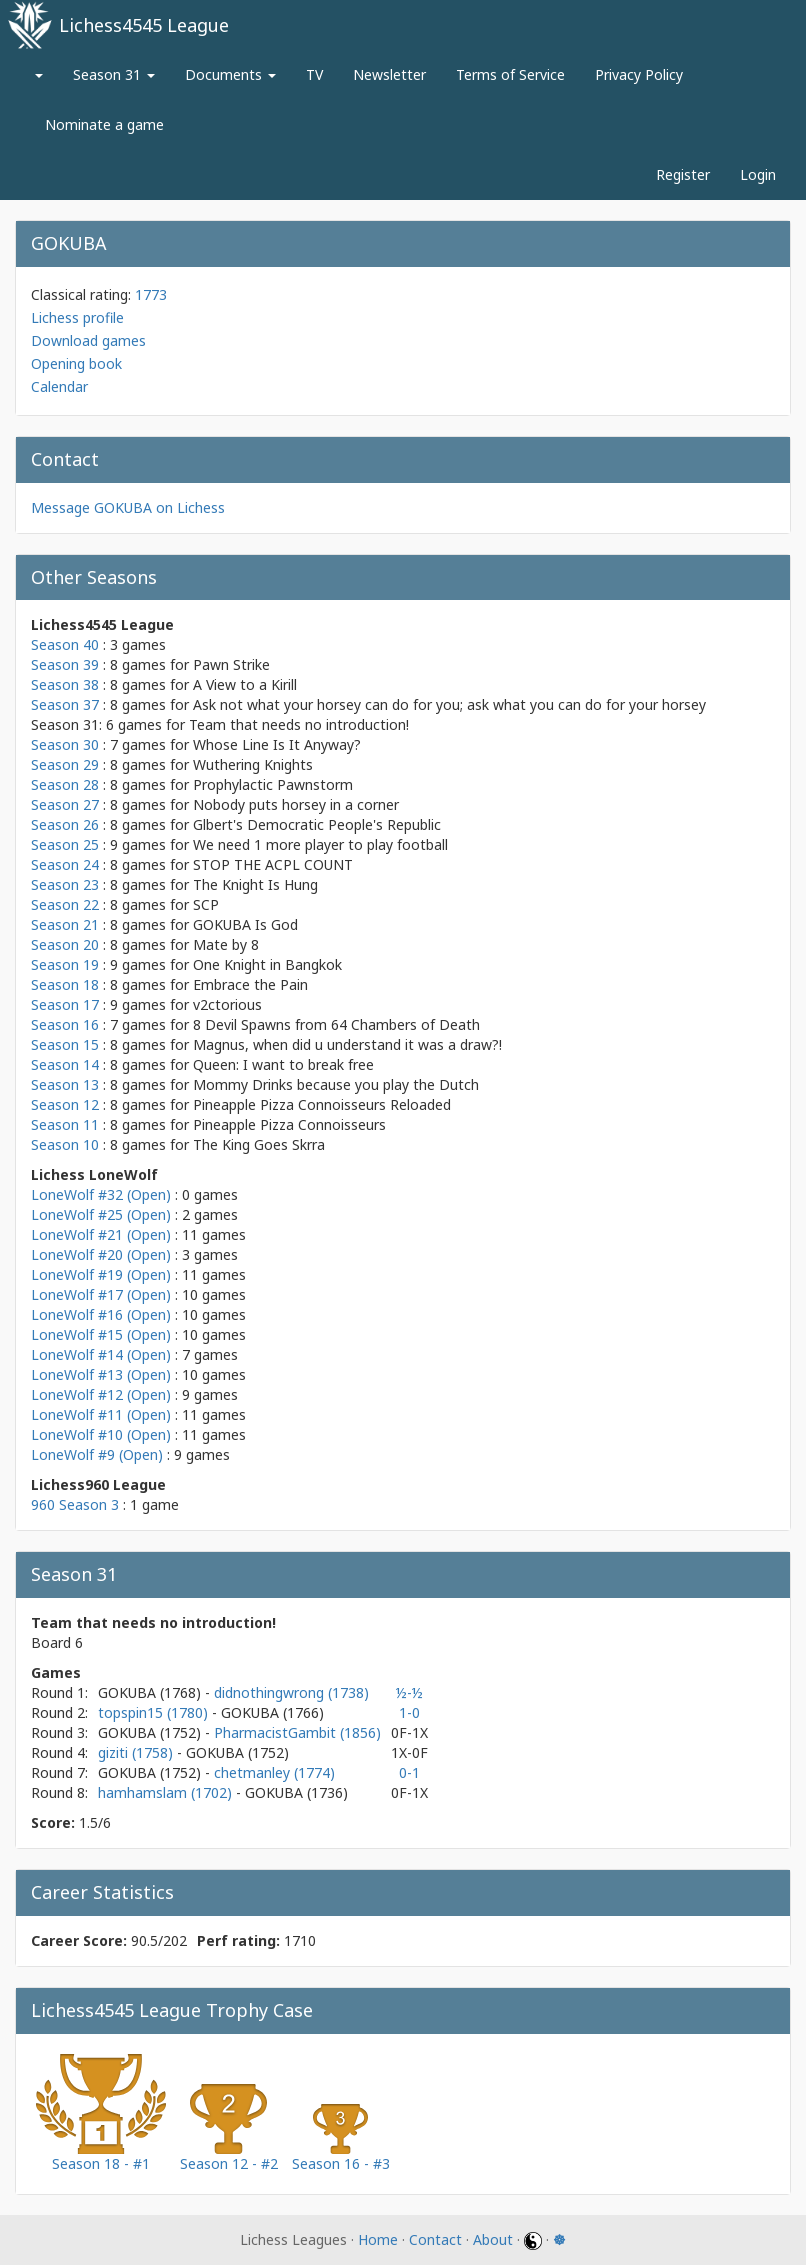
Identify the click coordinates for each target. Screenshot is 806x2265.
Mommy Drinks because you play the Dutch (336, 1084)
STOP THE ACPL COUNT (273, 864)
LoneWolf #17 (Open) (101, 1294)
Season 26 (65, 824)
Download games (88, 340)
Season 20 (65, 944)
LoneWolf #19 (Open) (101, 1274)
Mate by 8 (226, 944)
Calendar (59, 386)
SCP (206, 904)
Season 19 (65, 964)
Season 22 (65, 904)
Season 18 (65, 984)
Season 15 (65, 1044)
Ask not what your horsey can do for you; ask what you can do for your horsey (449, 704)
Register (683, 174)
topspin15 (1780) (155, 1712)
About (493, 2239)
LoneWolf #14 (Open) (101, 1354)
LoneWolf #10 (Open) (101, 1434)
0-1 (409, 1772)
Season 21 (65, 924)
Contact (435, 2239)
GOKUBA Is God (245, 924)
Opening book (76, 363)
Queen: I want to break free (283, 1064)
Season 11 (65, 1124)
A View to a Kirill (245, 684)
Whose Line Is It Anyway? (277, 744)
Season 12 (65, 1104)
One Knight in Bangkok (267, 964)
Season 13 (65, 1084)
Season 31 (114, 74)
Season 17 (65, 1004)
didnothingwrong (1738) (291, 1692)
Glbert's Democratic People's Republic (317, 824)
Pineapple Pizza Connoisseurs (289, 1124)
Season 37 (65, 704)
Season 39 (65, 664)
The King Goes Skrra (259, 1144)
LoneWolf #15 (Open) (101, 1334)
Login (758, 174)
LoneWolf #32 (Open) (101, 1194)
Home (378, 2239)
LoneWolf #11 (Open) (101, 1414)
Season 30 (65, 744)
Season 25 (65, 844)
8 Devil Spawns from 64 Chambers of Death (336, 1024)
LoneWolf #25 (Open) (101, 1214)
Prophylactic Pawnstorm (273, 784)
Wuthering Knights (253, 764)
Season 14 (65, 1064)
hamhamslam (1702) (167, 1792)
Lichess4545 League (144, 25)
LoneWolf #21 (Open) (101, 1234)
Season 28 (65, 784)
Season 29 (65, 764)
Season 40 (65, 644)
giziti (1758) (137, 1752)
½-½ (409, 1692)
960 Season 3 (75, 1504)
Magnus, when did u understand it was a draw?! (347, 1044)
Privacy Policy (639, 74)
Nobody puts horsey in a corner (296, 804)
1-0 (409, 1712)
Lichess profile (77, 317)
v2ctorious (227, 1004)
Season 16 (65, 1024)
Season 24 (65, 864)
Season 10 (65, 1144)
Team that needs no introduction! (299, 724)
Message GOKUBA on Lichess (128, 507)
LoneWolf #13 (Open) (101, 1374)
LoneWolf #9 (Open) (97, 1454)
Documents (230, 74)
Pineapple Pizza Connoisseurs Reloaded (322, 1104)
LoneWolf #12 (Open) (101, 1394)
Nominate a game (104, 124)
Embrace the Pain (250, 984)
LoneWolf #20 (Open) (101, 1254)
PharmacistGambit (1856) (297, 1732)
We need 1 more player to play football (320, 844)
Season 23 (65, 884)
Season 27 (65, 804)
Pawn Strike (231, 664)
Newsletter (389, 74)
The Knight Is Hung (255, 884)
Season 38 (65, 684)
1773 (151, 294)
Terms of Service (510, 74)
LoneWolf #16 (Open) (101, 1314)
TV (314, 74)
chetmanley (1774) (274, 1772)
